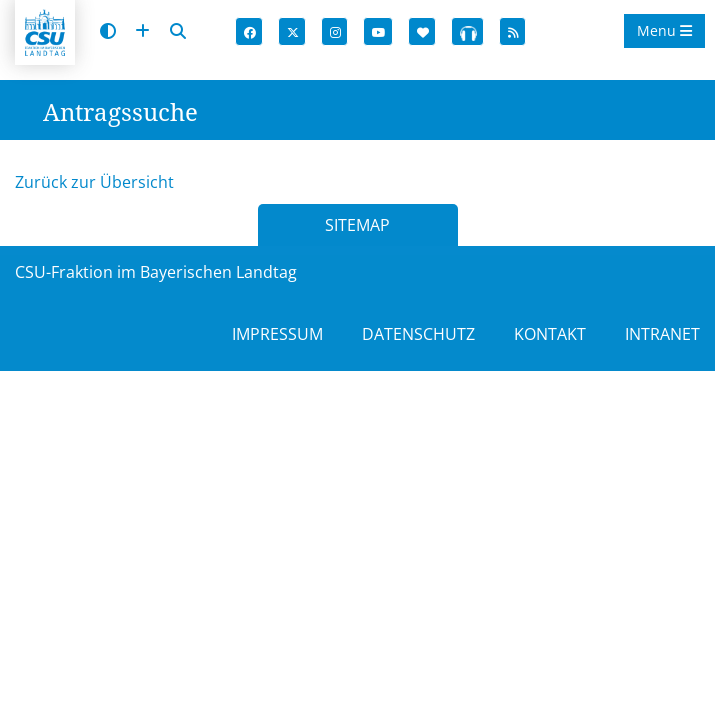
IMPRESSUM (277, 334)
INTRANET (662, 334)
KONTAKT (550, 334)
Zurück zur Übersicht (94, 182)
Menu (664, 30)
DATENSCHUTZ (418, 334)
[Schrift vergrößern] (142, 31)
